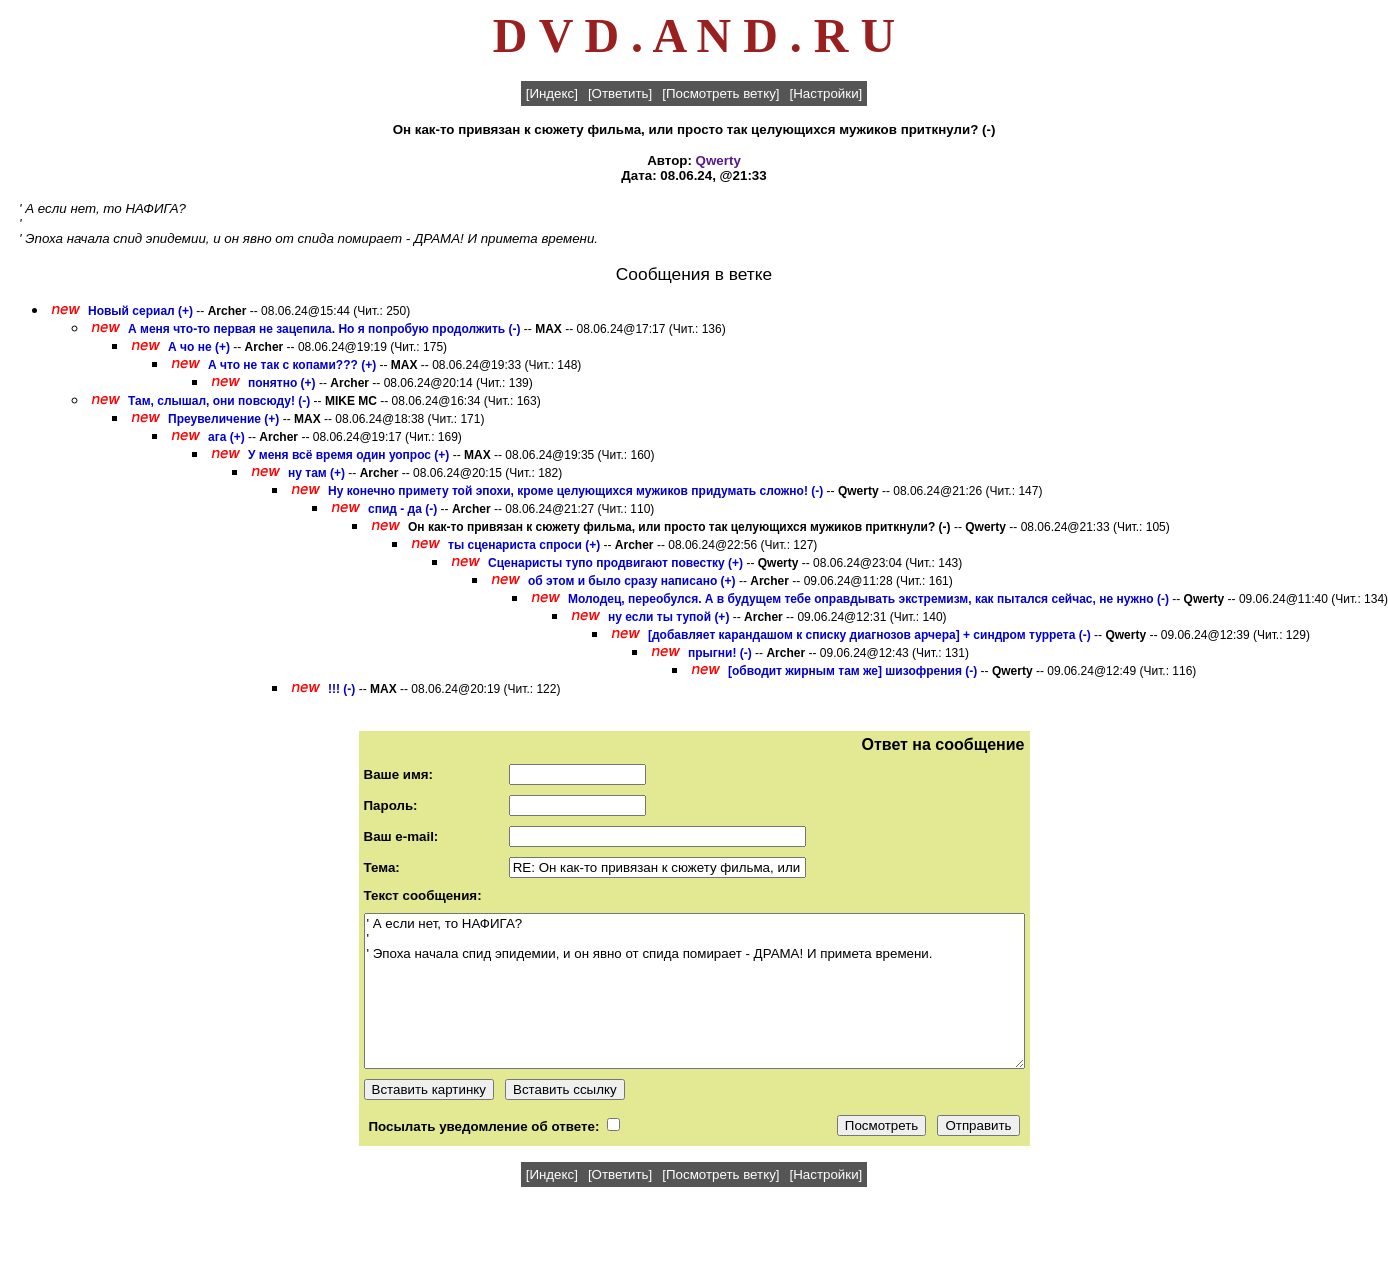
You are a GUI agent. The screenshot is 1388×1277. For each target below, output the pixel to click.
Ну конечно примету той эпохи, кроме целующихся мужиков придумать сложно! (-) (575, 491)
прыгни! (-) (720, 653)
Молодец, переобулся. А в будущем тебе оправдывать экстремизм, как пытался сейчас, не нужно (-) (868, 599)
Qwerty (718, 160)
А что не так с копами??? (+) (292, 365)
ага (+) (226, 437)
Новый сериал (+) (140, 311)
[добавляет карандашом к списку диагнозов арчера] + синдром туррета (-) (869, 635)
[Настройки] (826, 93)
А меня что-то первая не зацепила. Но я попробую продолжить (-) (324, 329)
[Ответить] (620, 93)
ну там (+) (316, 473)
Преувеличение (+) (223, 419)
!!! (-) (341, 689)
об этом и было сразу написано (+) (632, 581)
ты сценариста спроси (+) (524, 545)
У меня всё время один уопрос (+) (348, 455)
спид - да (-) (402, 509)
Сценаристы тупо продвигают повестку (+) (615, 563)
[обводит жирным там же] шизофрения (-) (852, 671)
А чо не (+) (199, 347)
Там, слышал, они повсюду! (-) (219, 401)
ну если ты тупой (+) (668, 617)
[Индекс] (552, 93)
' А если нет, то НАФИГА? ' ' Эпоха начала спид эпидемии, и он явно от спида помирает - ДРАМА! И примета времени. (694, 991)
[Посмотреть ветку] (720, 93)
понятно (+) (282, 383)
